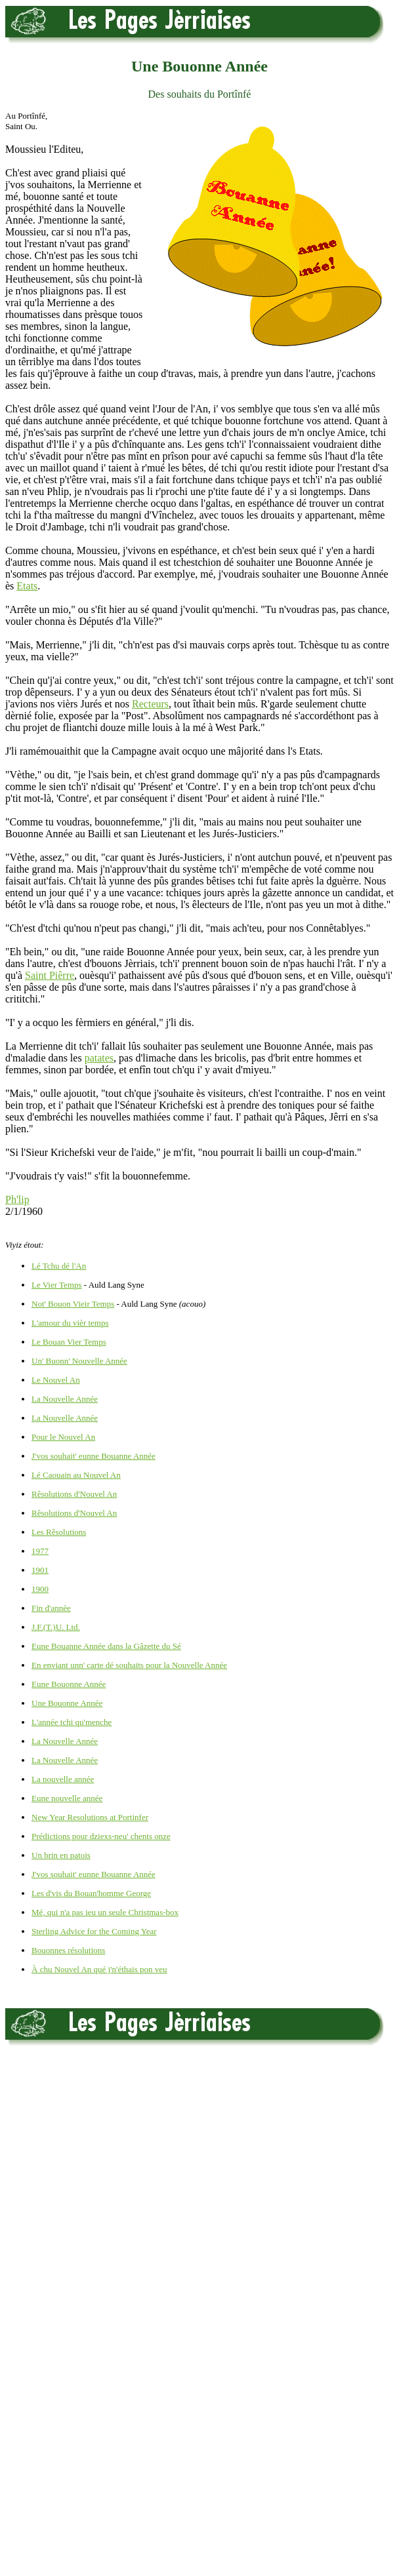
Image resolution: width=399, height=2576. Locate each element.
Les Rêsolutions (59, 1532)
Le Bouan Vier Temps (69, 1342)
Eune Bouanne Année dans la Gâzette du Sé (106, 1646)
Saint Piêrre (49, 975)
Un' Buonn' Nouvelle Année (79, 1361)
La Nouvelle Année (65, 1399)
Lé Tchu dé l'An (59, 1266)
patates (99, 1057)
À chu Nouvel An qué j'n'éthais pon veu (99, 1969)
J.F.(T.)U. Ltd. (56, 1627)
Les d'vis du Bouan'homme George (91, 1893)
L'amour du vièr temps (70, 1323)
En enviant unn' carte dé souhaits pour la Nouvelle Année (129, 1665)
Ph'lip (17, 1199)
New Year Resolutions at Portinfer (90, 1817)
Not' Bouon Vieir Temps (73, 1304)
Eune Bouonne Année (69, 1684)
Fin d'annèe (51, 1608)
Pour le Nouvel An (63, 1437)
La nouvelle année (63, 1779)
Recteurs (150, 703)
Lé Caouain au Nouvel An (76, 1475)
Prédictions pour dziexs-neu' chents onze (101, 1836)
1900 (40, 1589)
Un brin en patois (61, 1855)
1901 (40, 1570)
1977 (40, 1551)
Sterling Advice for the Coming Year (94, 1931)
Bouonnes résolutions (68, 1950)
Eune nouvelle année (67, 1798)
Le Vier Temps (57, 1285)
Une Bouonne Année (67, 1703)
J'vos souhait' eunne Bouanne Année (94, 1456)
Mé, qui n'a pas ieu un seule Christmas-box (105, 1912)
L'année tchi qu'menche (72, 1722)
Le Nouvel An (56, 1380)
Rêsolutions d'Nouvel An (74, 1494)
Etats (26, 585)
